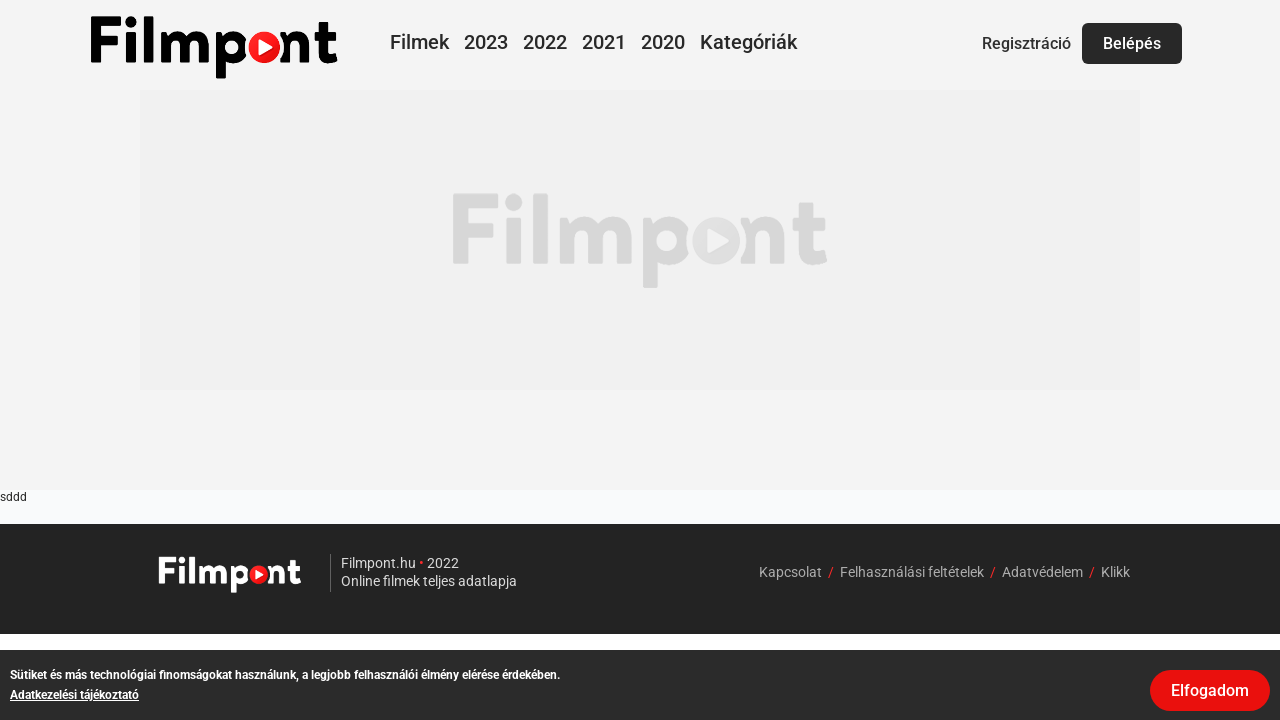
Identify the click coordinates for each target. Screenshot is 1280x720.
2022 (545, 42)
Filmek (419, 42)
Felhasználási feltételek (912, 572)
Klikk (1115, 572)
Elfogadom (1210, 690)
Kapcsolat (790, 572)
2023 (486, 42)
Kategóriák (748, 42)
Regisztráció (1026, 43)
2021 (604, 42)
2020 (663, 42)
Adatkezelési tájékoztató (74, 695)
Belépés (1132, 43)
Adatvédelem (1042, 572)
